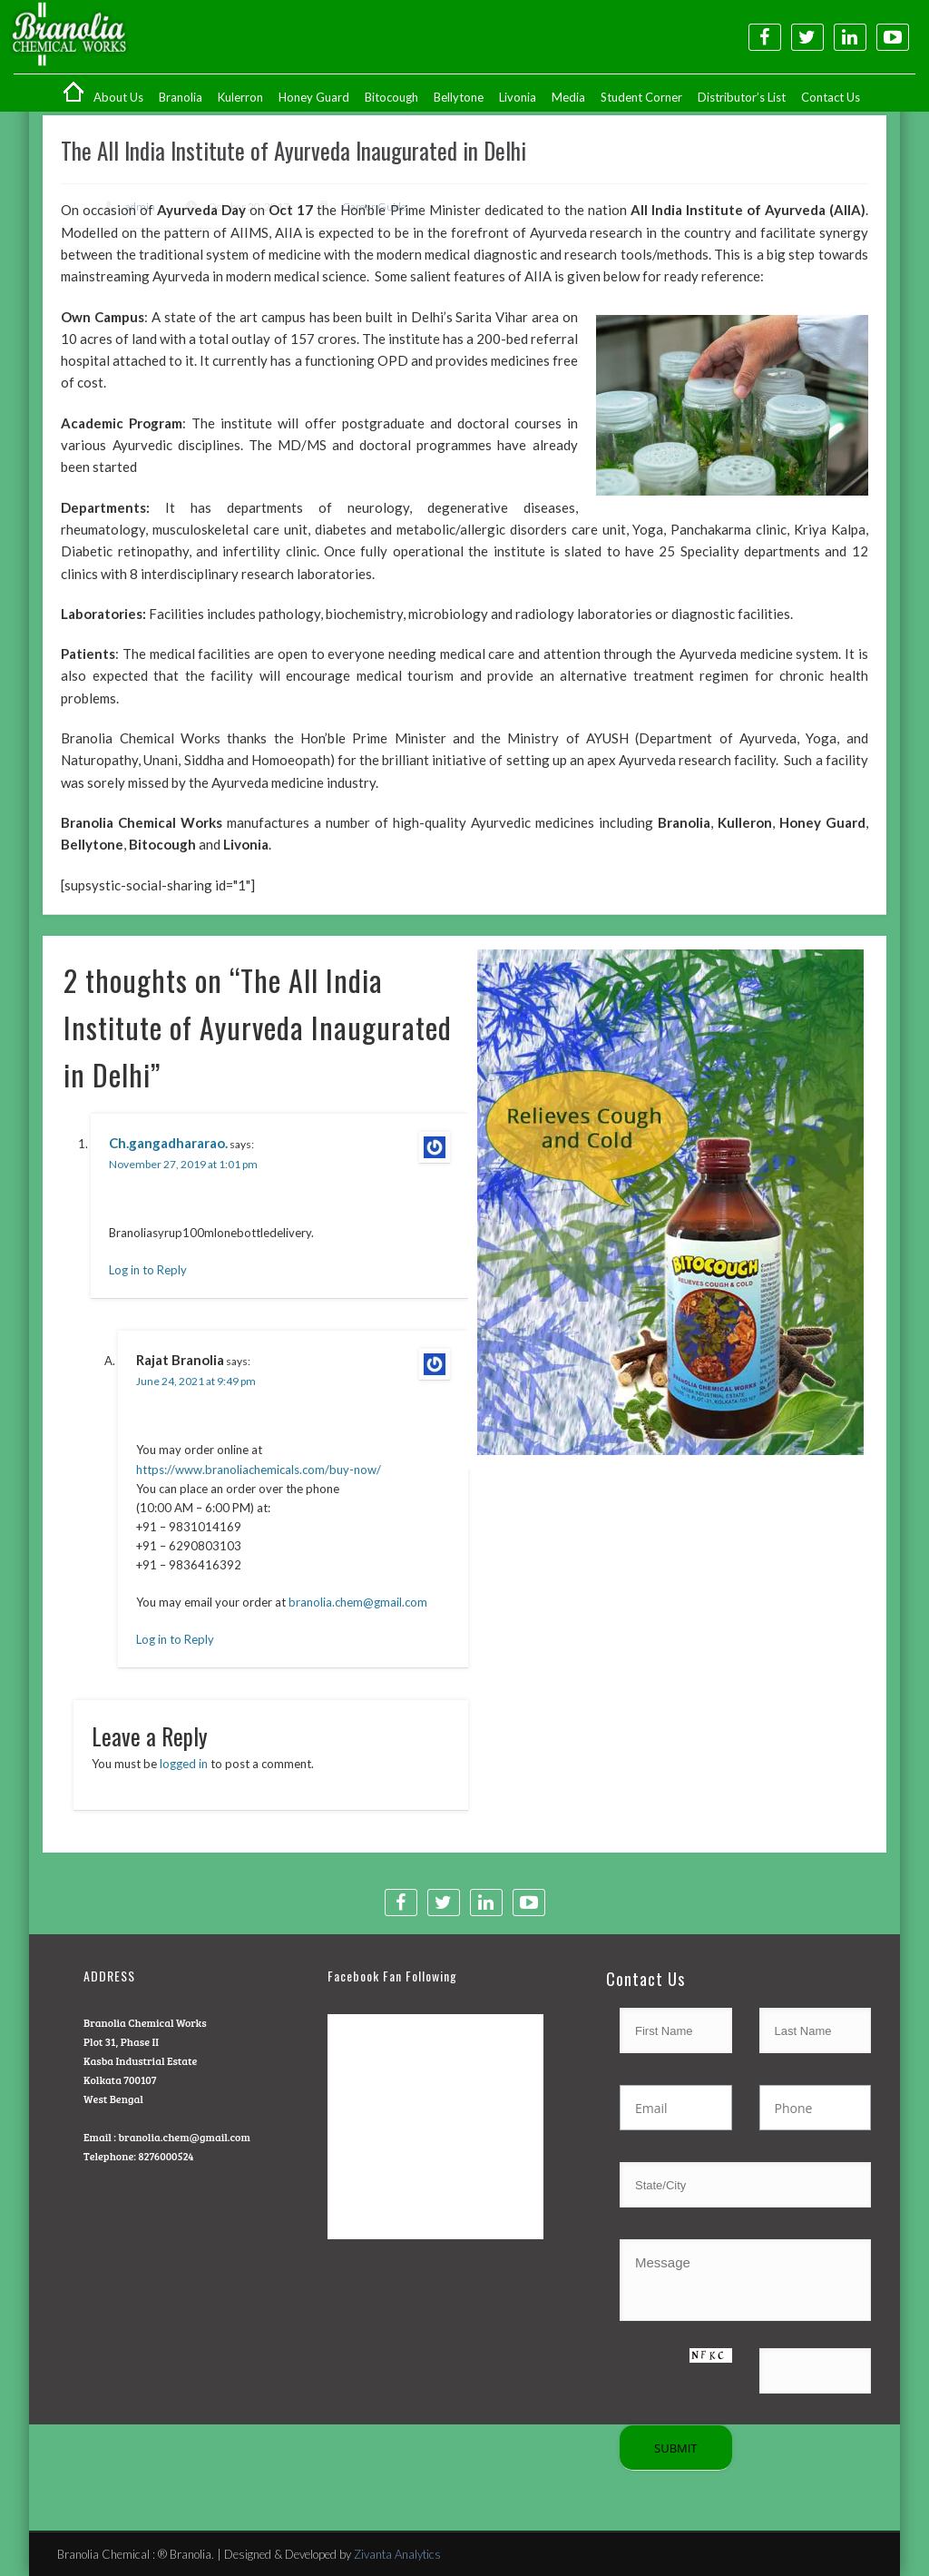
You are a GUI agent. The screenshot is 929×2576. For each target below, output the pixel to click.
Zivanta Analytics (397, 2554)
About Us (118, 97)
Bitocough (391, 97)
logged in (184, 1763)
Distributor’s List (742, 97)
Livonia (517, 97)
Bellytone (459, 97)
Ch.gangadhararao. (168, 1143)
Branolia (180, 97)
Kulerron (240, 97)
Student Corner (641, 97)
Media (568, 97)
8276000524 (165, 2155)
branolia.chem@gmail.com (357, 1602)
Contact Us (830, 97)
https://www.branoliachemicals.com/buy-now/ (258, 1469)
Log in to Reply (148, 1270)
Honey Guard (314, 97)
